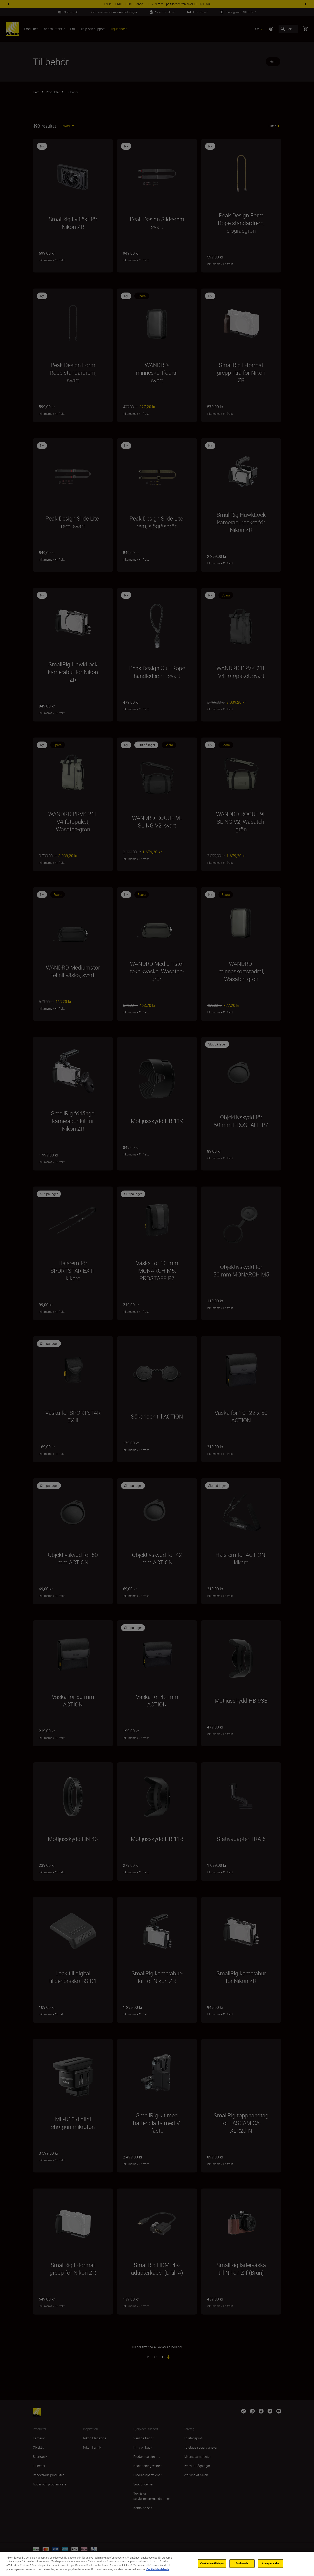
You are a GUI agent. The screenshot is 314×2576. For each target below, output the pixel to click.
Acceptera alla (270, 2563)
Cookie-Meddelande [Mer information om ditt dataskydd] (157, 2569)
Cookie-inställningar (212, 2563)
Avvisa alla (241, 2563)
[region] (157, 2564)
